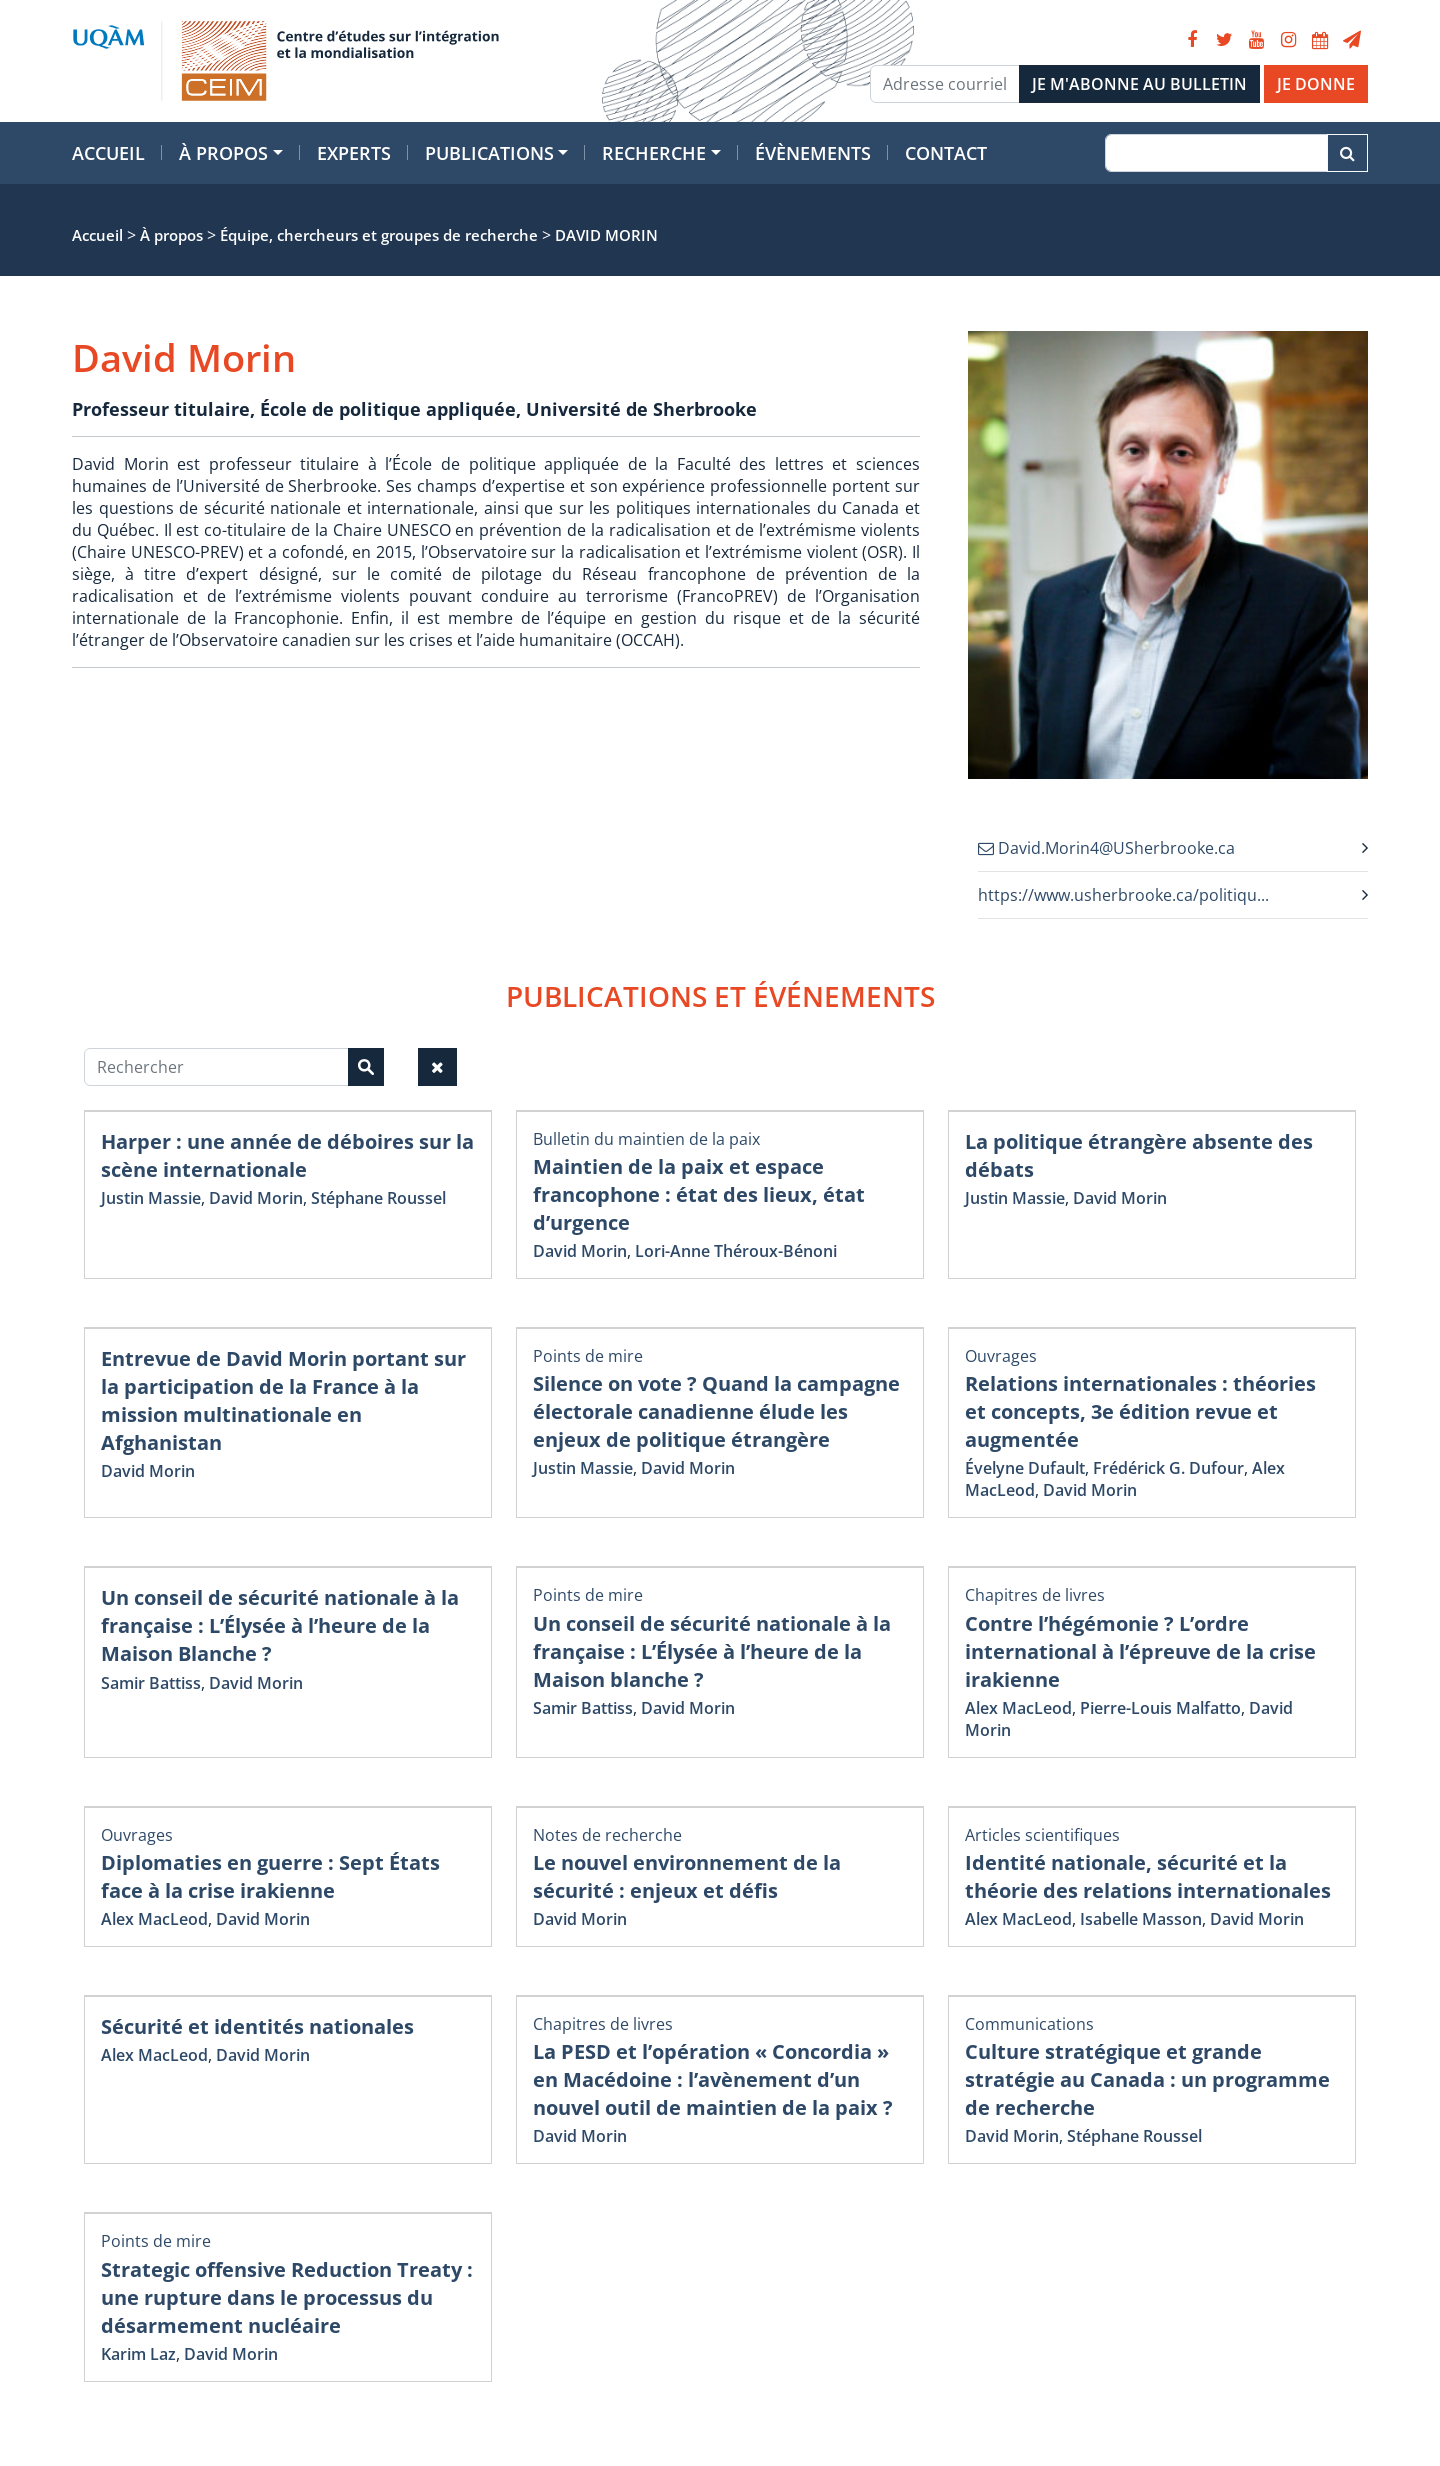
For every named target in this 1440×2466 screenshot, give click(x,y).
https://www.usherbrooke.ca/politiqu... (1123, 895)
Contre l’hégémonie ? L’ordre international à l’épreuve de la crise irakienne (1140, 1651)
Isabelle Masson (1141, 1919)
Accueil (108, 153)
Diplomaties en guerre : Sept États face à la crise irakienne (270, 1876)
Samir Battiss (151, 1683)
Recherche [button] (654, 153)
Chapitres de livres (1035, 1595)
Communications (1029, 2024)
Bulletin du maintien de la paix (646, 1139)
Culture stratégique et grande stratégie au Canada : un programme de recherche (1147, 2079)
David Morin (256, 1198)
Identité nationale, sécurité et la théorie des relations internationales (1148, 1876)
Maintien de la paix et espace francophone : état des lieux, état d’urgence (699, 1194)
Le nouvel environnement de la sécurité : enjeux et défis (687, 1876)
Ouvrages (1001, 1356)
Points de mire (588, 1356)
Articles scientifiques (1042, 1835)
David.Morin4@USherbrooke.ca (1106, 848)
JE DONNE (1316, 84)
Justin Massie (151, 1198)
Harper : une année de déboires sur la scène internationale (287, 1155)
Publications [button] (489, 153)
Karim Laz (138, 2354)
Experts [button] (354, 153)
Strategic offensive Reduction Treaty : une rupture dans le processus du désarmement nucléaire (287, 2297)
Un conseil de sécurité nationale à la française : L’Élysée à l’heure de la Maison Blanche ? (280, 1625)
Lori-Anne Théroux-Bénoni (736, 1251)
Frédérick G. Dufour (1168, 1468)
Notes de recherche (607, 1835)
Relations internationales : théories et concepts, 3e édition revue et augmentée (1140, 1411)
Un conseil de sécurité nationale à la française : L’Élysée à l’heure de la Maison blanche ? (712, 1651)
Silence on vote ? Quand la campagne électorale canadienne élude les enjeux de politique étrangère (716, 1411)
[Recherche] (1216, 153)
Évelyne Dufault (1025, 1468)
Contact (946, 153)
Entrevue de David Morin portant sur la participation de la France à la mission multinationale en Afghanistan (283, 1400)
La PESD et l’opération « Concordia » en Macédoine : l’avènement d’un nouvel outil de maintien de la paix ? (713, 2079)
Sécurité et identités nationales (257, 2026)
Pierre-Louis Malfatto (1160, 1708)
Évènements (813, 153)
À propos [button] (223, 153)
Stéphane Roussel (378, 1198)
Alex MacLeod (1018, 1708)
